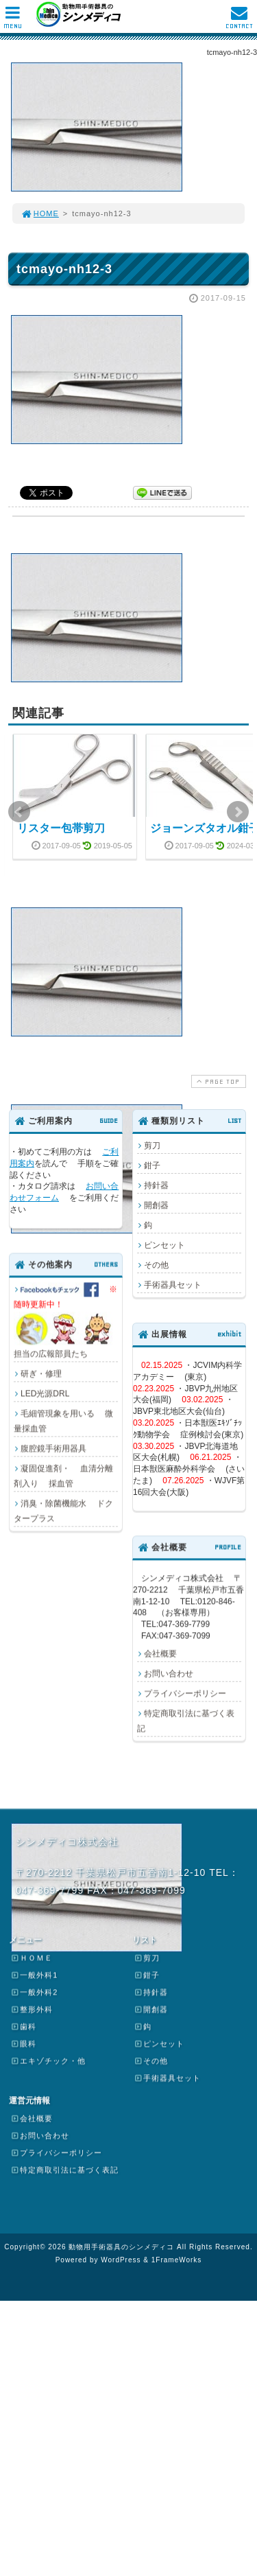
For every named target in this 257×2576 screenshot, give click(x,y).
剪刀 (152, 1145)
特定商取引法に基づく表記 (185, 1720)
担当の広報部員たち (66, 1320)
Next (238, 812)
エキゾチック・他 (48, 2060)
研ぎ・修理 (41, 1373)
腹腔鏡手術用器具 (53, 1448)
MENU (12, 21)
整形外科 (31, 2009)
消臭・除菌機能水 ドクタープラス (63, 1510)
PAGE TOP (217, 1081)
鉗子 (152, 1165)
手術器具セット (172, 1285)
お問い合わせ (168, 1673)
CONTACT (239, 21)
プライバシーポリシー (185, 1693)
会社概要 (160, 1653)
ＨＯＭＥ (31, 1957)
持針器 (156, 1185)
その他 (156, 1265)
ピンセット (164, 1245)
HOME (40, 213)
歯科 (23, 2026)
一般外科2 (34, 1992)
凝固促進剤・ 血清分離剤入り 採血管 (63, 1475)
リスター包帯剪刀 (61, 828)
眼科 (23, 2043)
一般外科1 (34, 1975)
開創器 (156, 1205)
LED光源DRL (45, 1393)
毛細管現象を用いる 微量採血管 (63, 1420)
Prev (19, 812)
